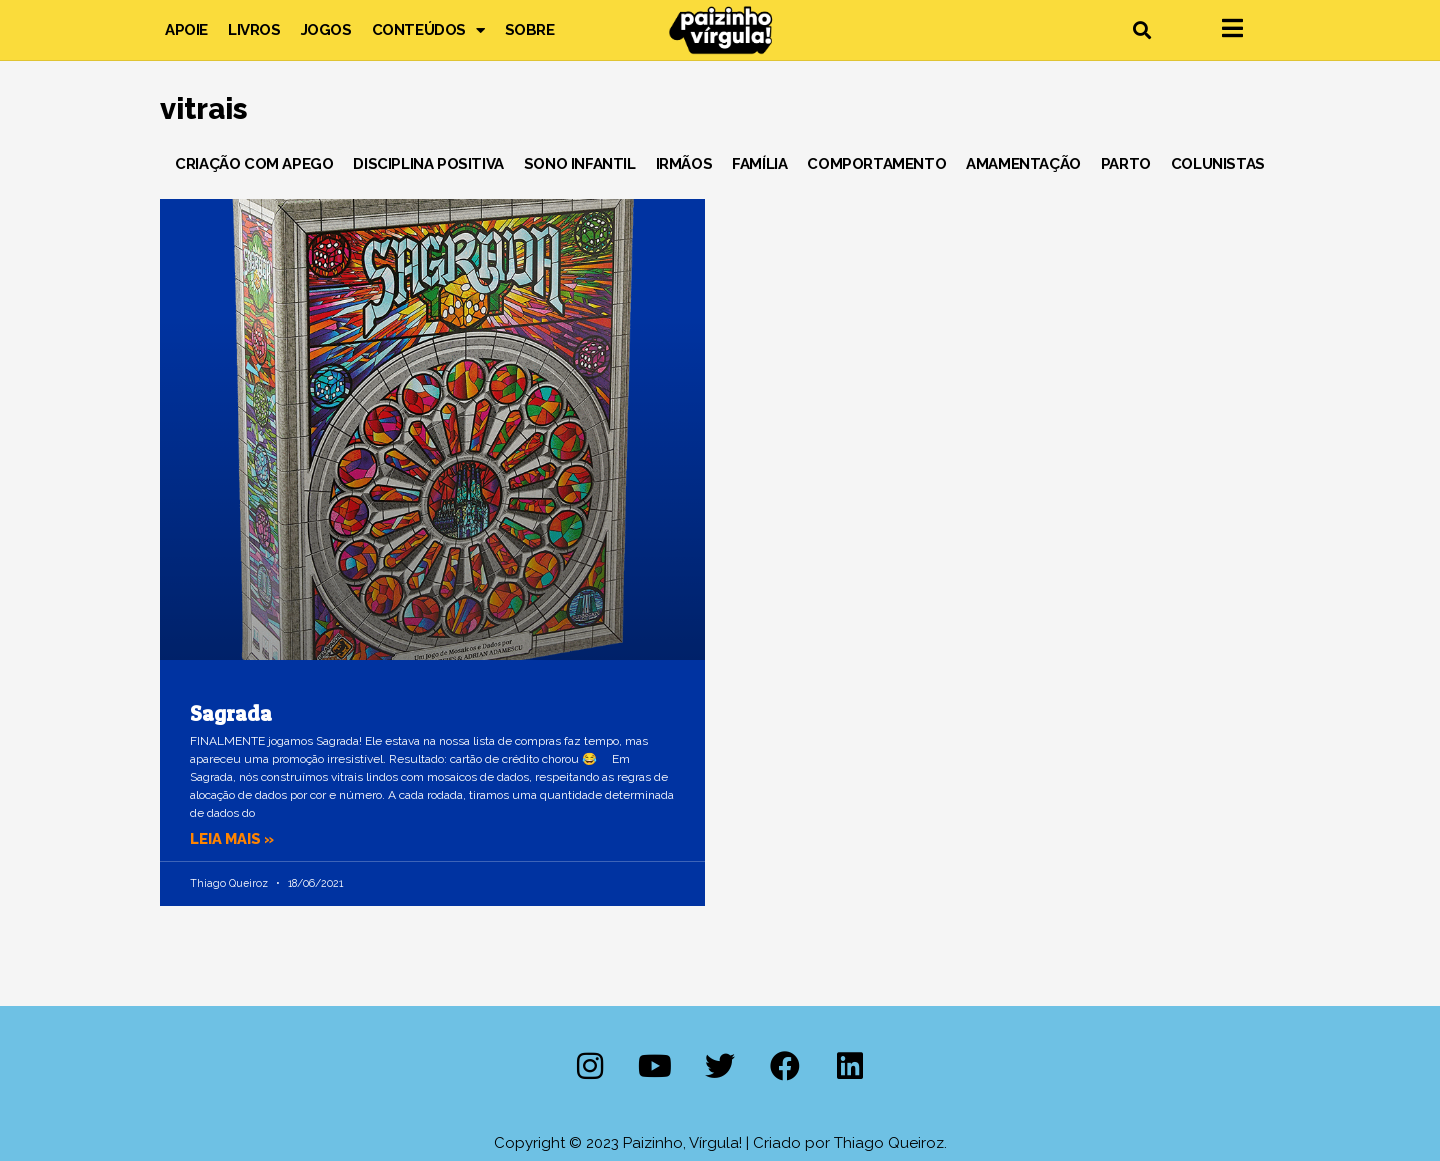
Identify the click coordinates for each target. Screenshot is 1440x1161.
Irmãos (684, 164)
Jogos (326, 30)
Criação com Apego (254, 164)
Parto (1126, 164)
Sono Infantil (580, 164)
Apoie (186, 30)
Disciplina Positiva (428, 164)
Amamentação (1023, 164)
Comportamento (876, 164)
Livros (254, 30)
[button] (1141, 30)
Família (759, 164)
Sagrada (231, 713)
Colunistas (1218, 164)
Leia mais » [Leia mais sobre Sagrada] (234, 839)
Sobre (530, 30)
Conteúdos (428, 30)
